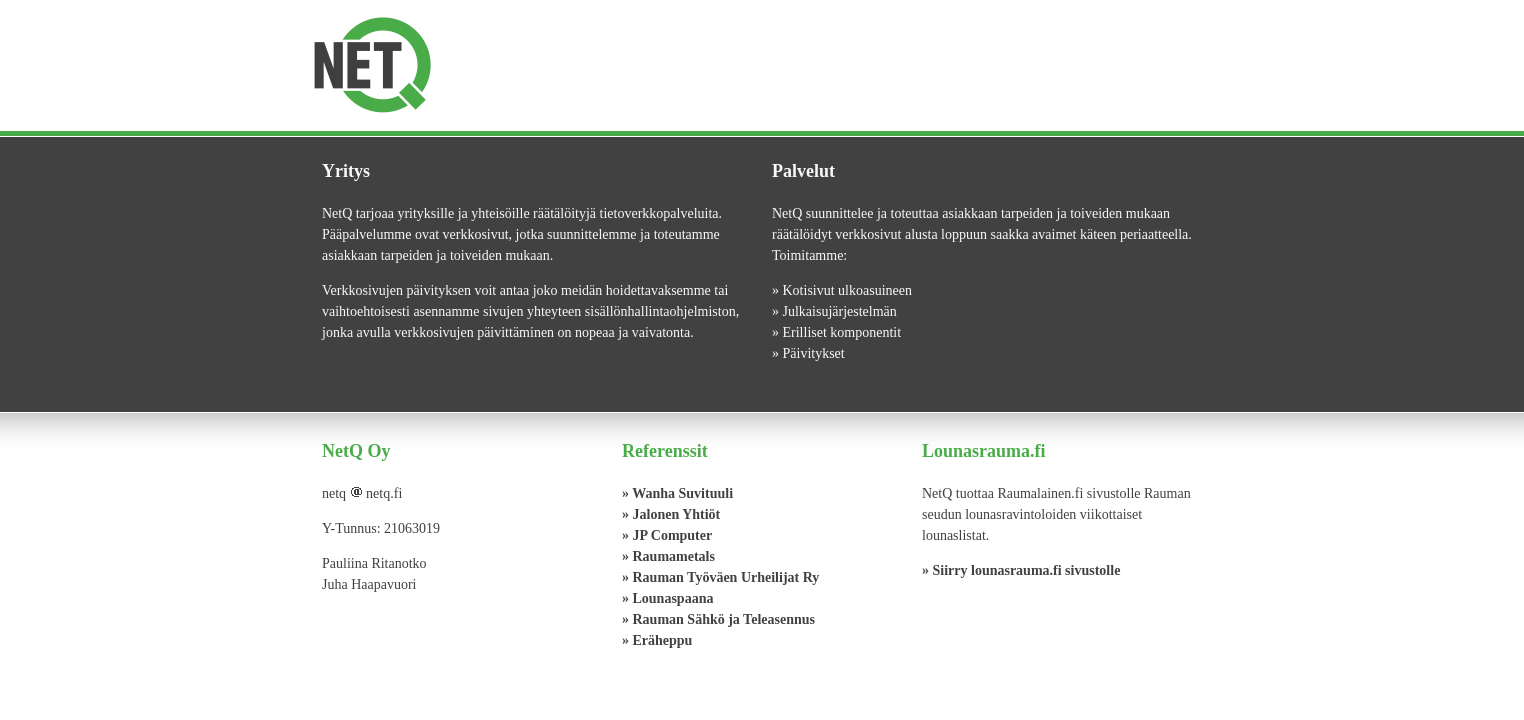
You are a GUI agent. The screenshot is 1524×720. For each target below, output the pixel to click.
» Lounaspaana (667, 598)
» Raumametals (668, 556)
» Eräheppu (657, 640)
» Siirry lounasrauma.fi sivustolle (1021, 570)
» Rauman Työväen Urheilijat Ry (720, 577)
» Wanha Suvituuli (677, 493)
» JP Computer (667, 535)
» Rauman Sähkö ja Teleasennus (718, 619)
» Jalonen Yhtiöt (671, 514)
